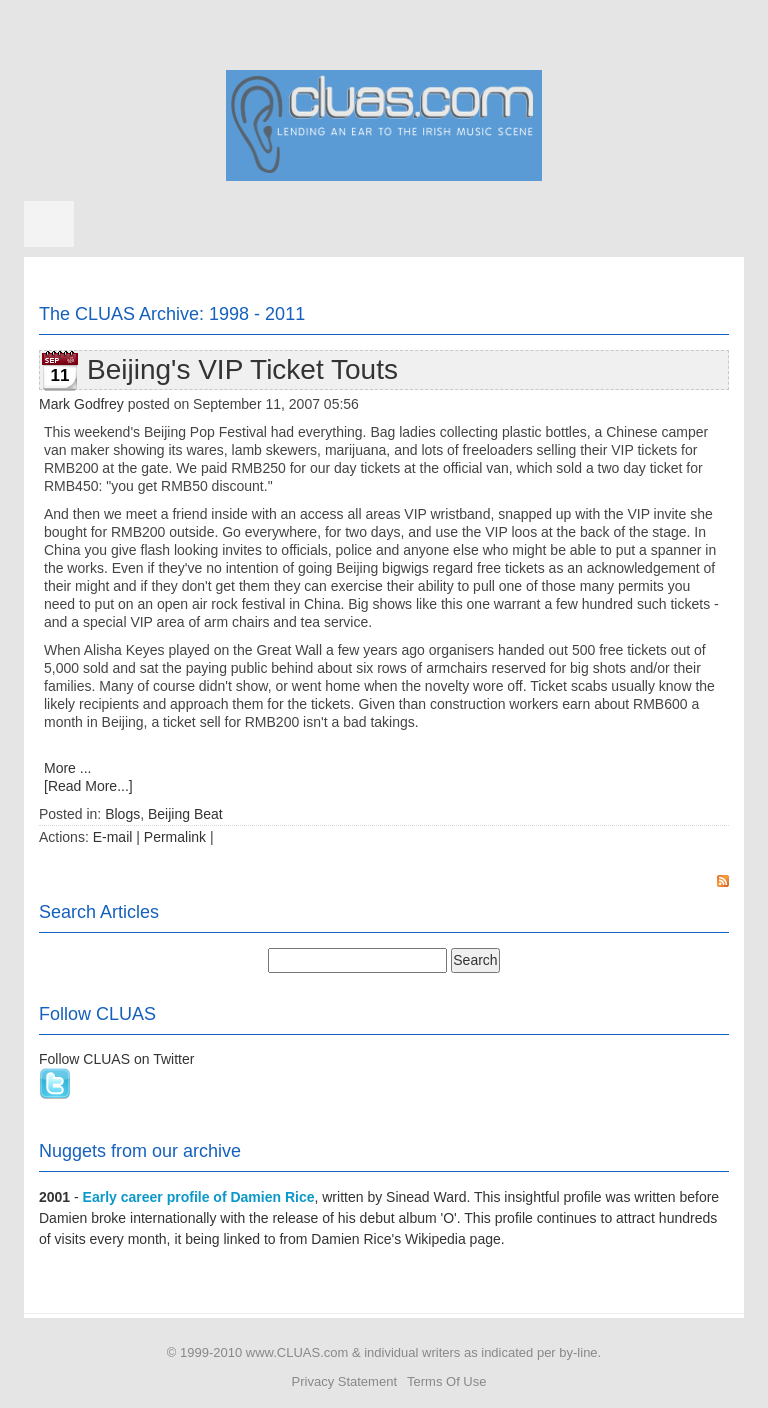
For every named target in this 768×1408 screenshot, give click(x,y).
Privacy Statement (345, 1381)
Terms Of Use (446, 1381)
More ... (67, 768)
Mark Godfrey (81, 404)
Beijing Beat (185, 814)
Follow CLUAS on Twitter (116, 1059)
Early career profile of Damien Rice (199, 1197)
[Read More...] (88, 786)
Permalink (175, 837)
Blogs (122, 814)
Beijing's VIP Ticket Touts (242, 369)
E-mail (113, 837)
